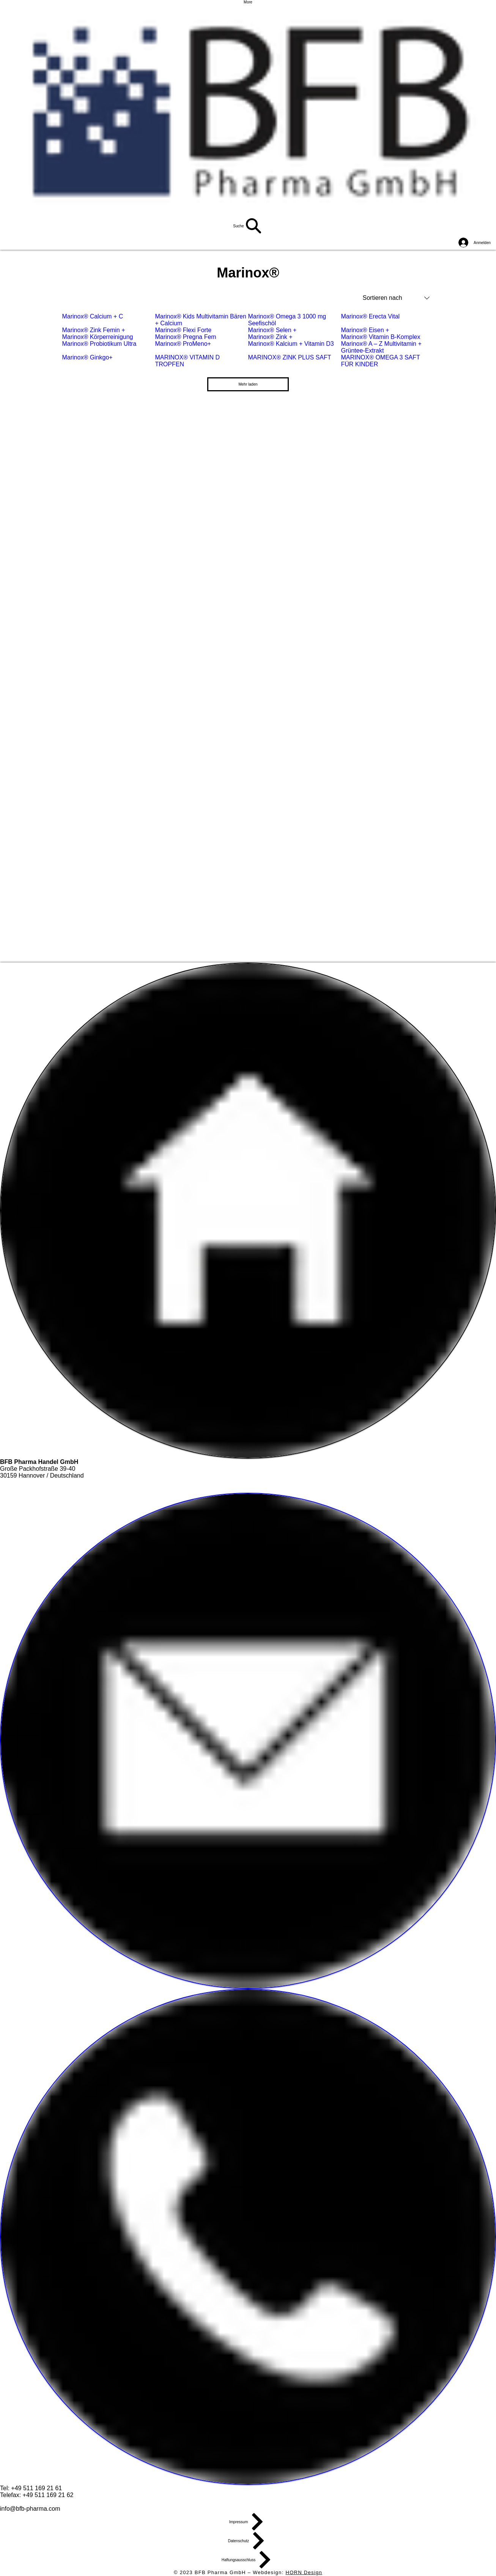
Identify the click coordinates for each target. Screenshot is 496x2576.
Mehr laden (247, 384)
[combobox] (396, 298)
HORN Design (303, 2572)
